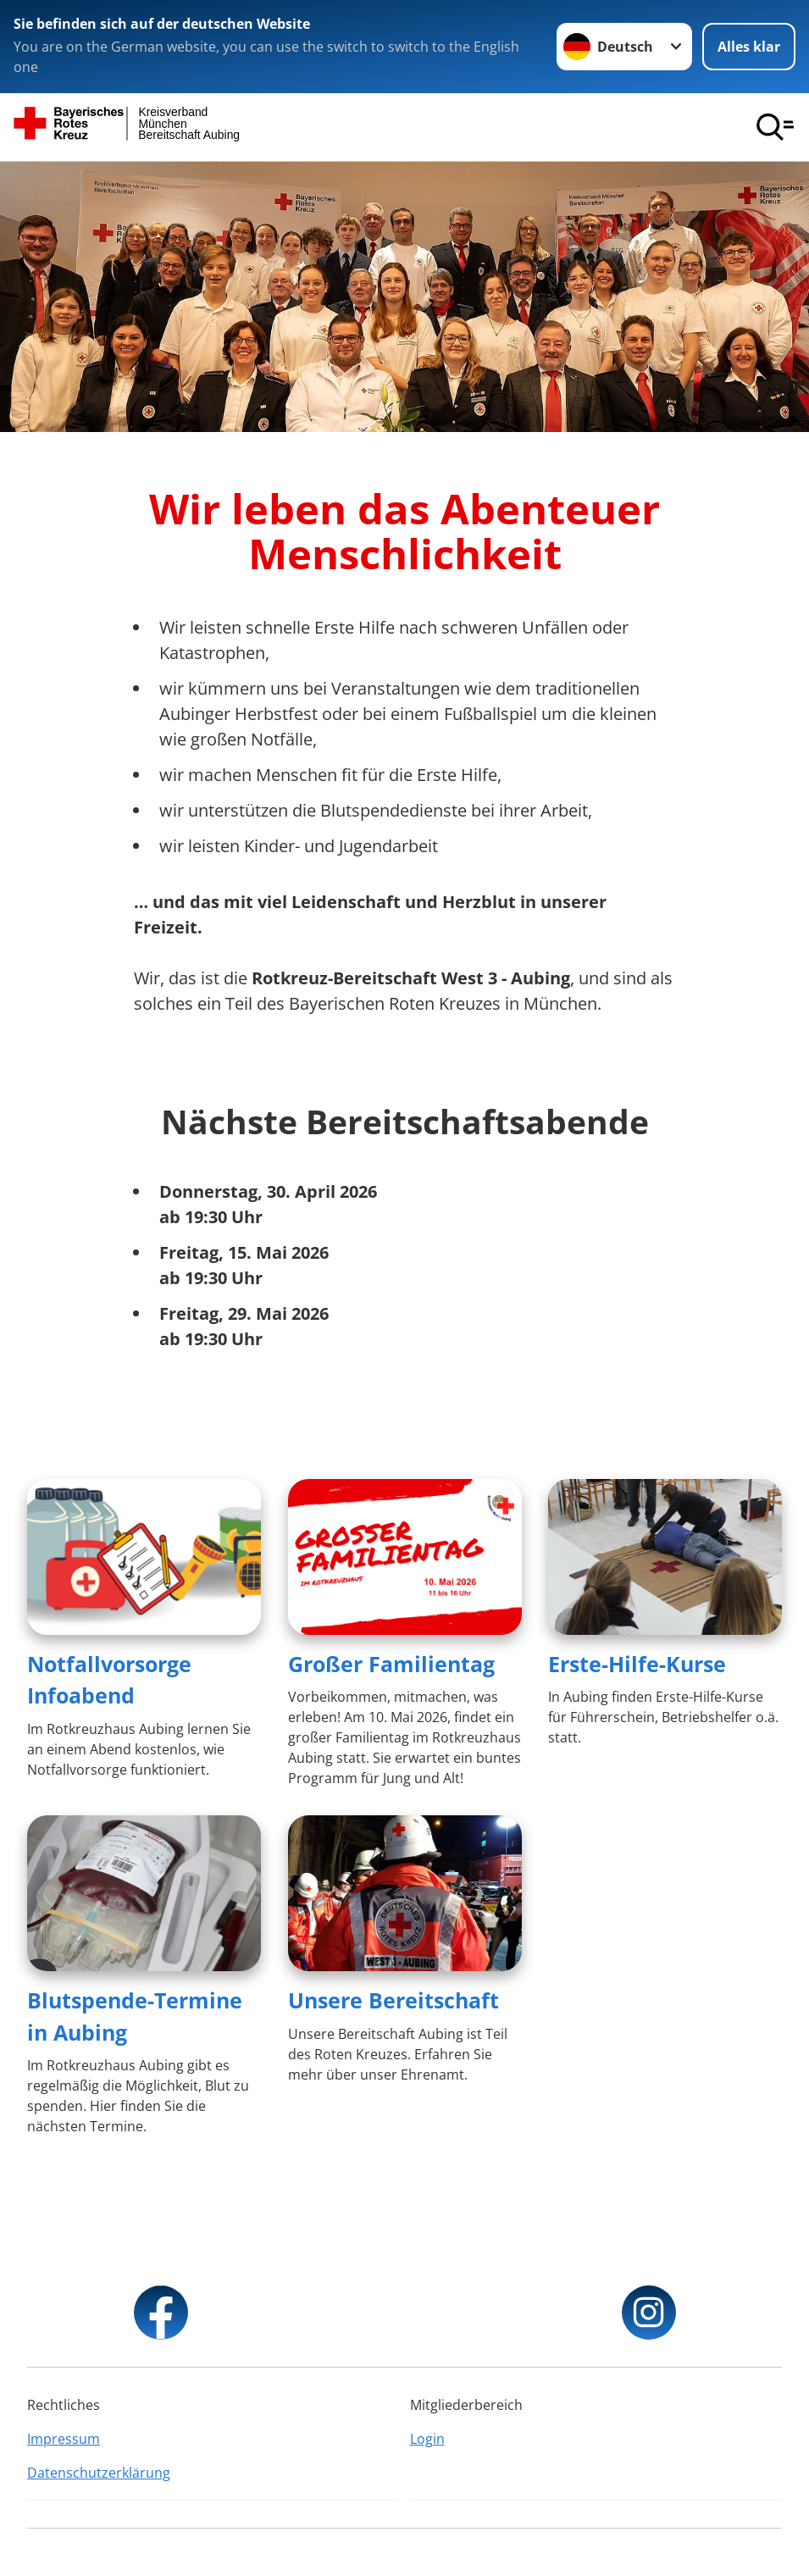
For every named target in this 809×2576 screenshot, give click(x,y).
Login (427, 2438)
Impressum (63, 2438)
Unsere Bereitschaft (393, 2000)
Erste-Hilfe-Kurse (637, 1663)
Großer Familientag (391, 1663)
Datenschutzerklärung (98, 2472)
